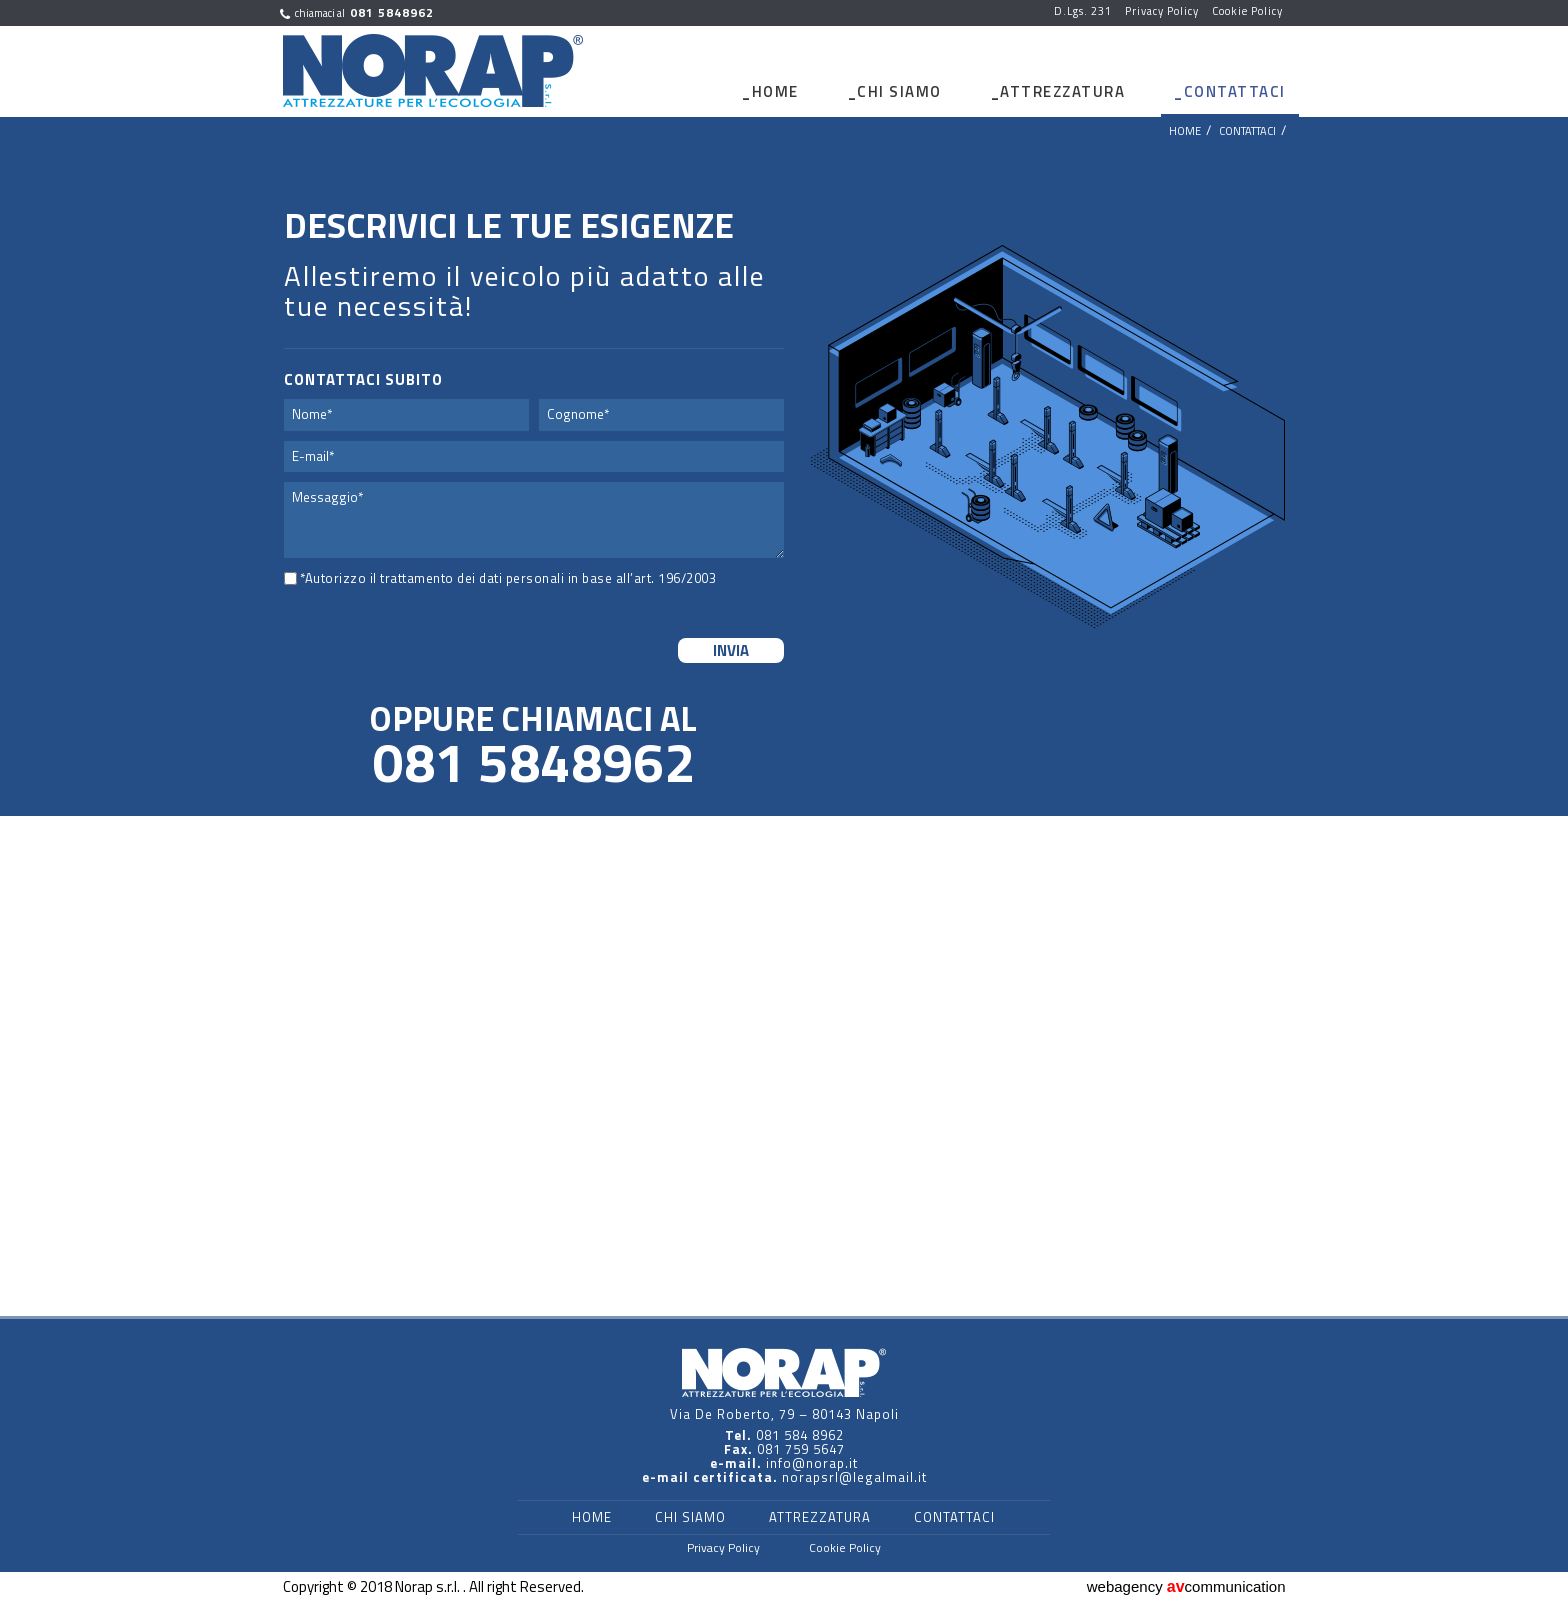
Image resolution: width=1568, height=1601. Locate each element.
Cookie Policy (845, 1547)
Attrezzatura (1062, 91)
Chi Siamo (899, 91)
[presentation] (406, 634)
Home (775, 91)
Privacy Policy (723, 1547)
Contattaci (1235, 91)
